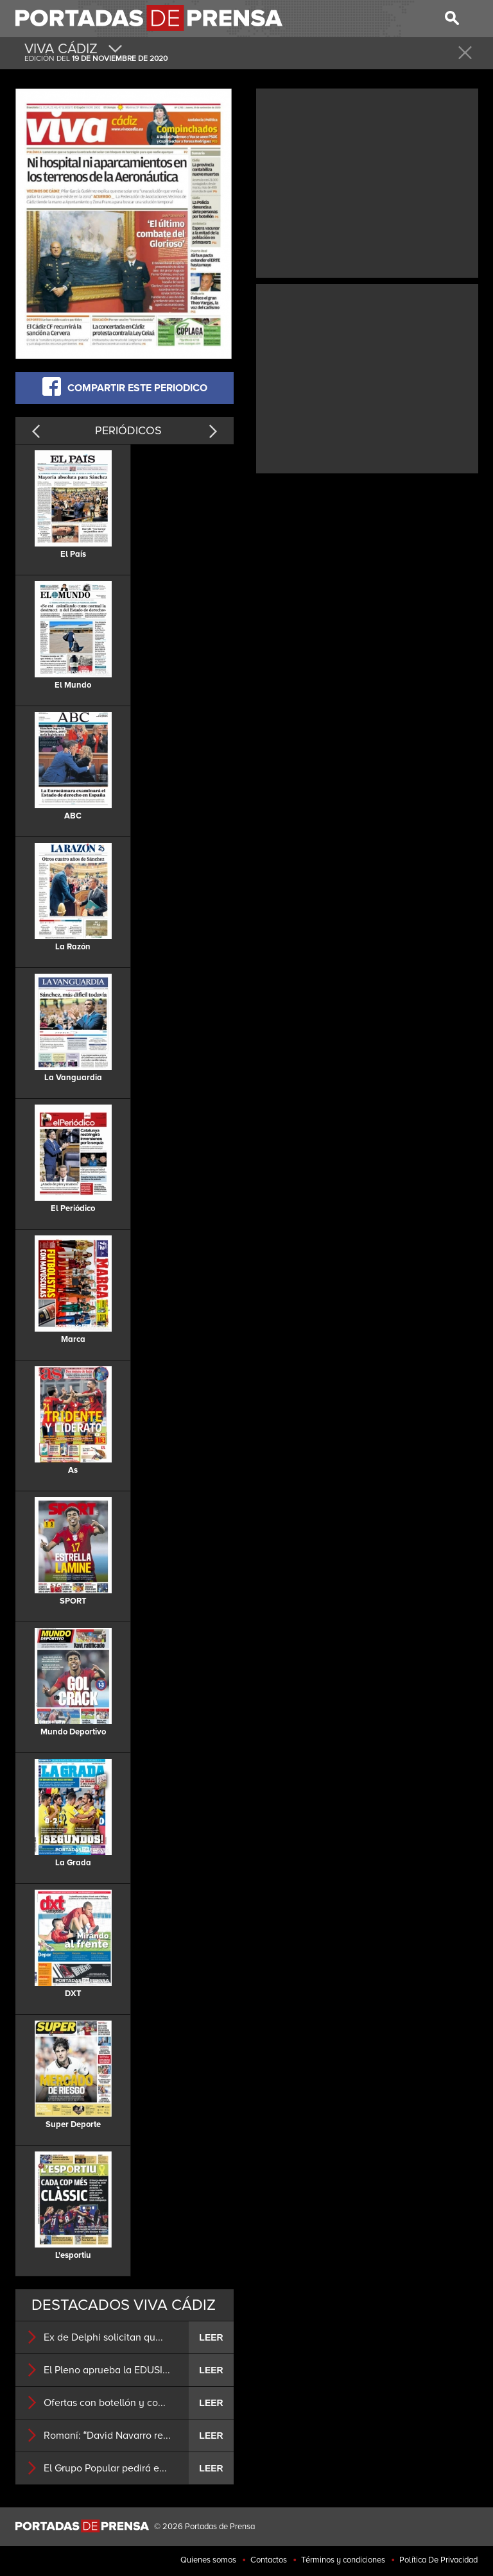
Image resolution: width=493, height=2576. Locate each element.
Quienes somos (208, 2560)
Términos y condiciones (343, 2560)
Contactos (268, 2560)
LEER (211, 2337)
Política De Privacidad (438, 2560)
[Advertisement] (367, 181)
